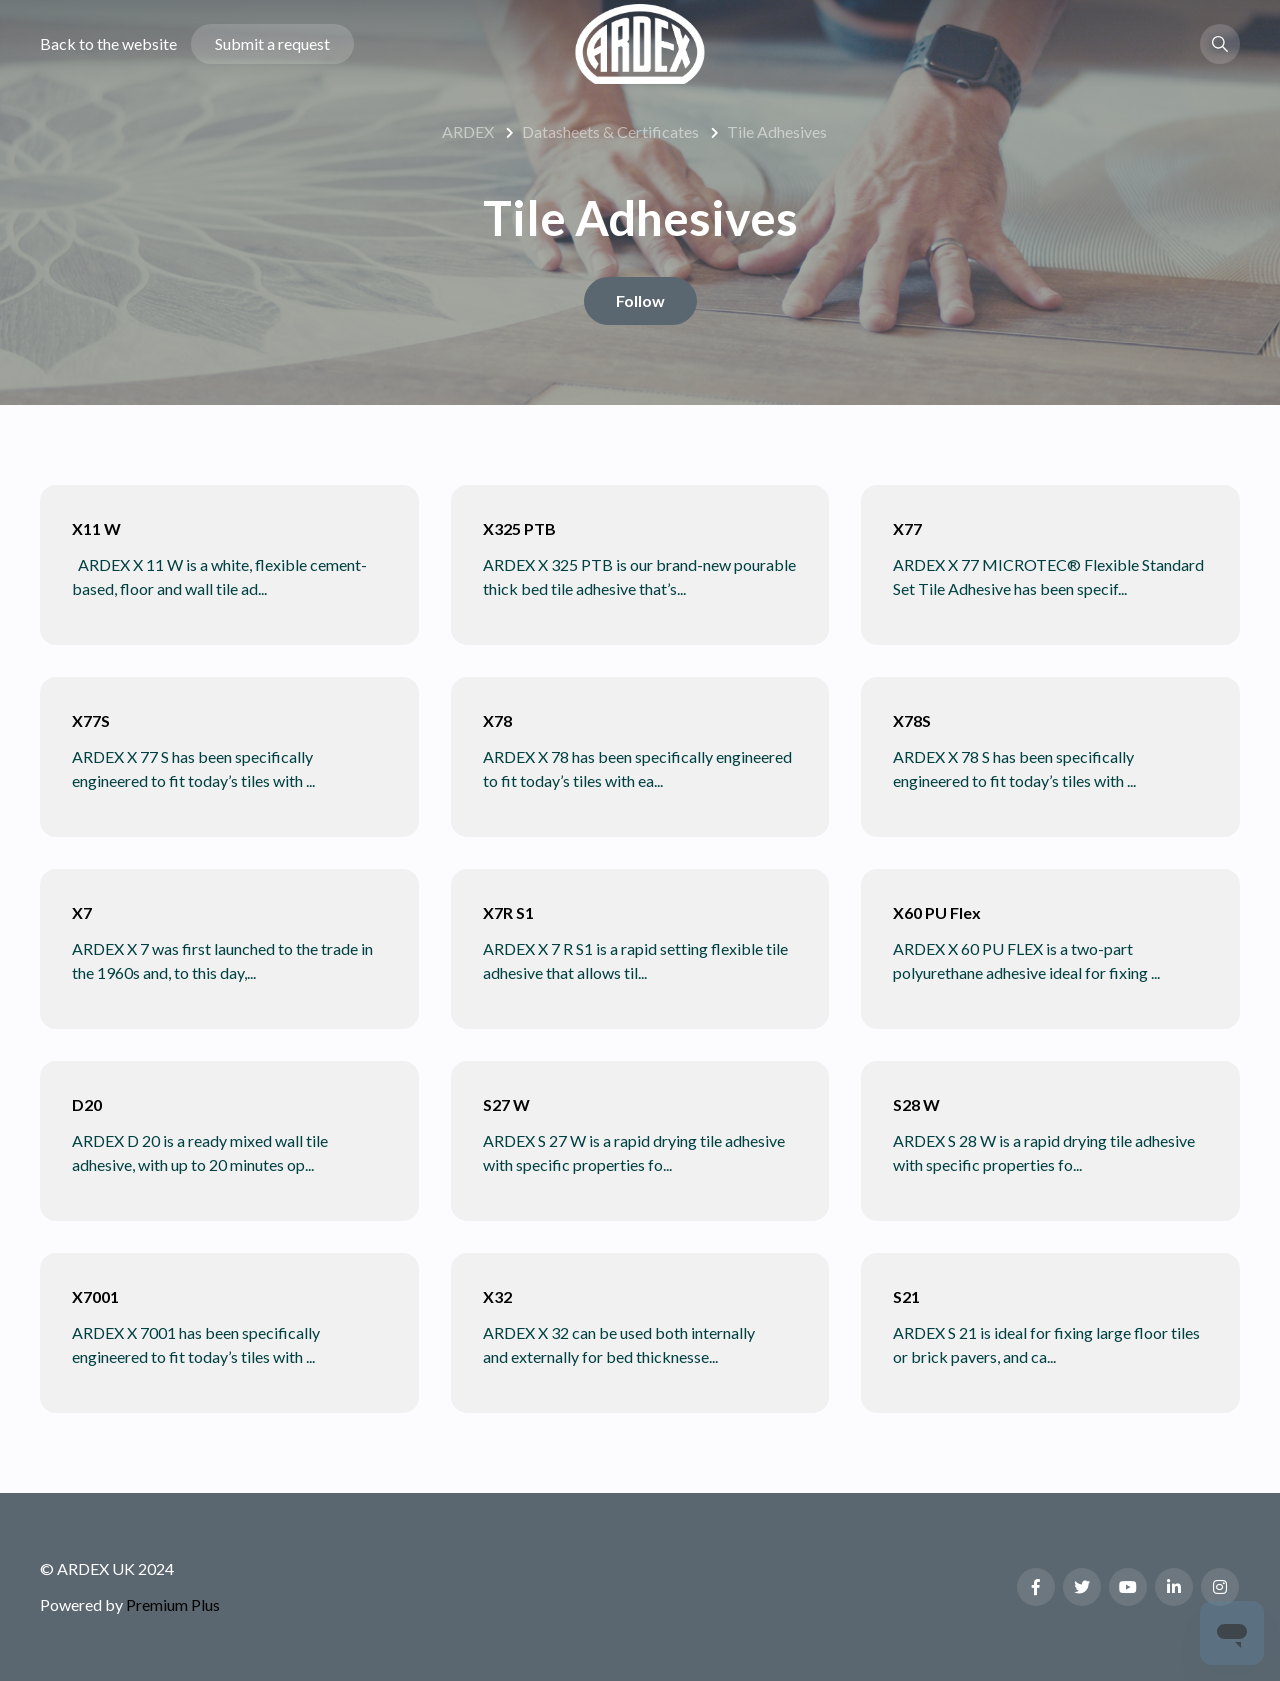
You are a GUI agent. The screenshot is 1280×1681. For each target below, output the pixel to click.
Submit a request (272, 43)
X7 (82, 912)
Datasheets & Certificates (610, 131)
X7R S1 (508, 912)
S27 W (506, 1104)
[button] (1220, 44)
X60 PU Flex (937, 912)
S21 (906, 1296)
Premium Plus (173, 1604)
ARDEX (468, 131)
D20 (87, 1104)
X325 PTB (519, 528)
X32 (497, 1296)
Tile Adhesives (777, 131)
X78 (497, 720)
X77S (91, 720)
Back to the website (108, 43)
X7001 (95, 1296)
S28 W (916, 1104)
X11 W (96, 528)
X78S (912, 720)
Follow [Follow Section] (640, 300)
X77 (907, 528)
